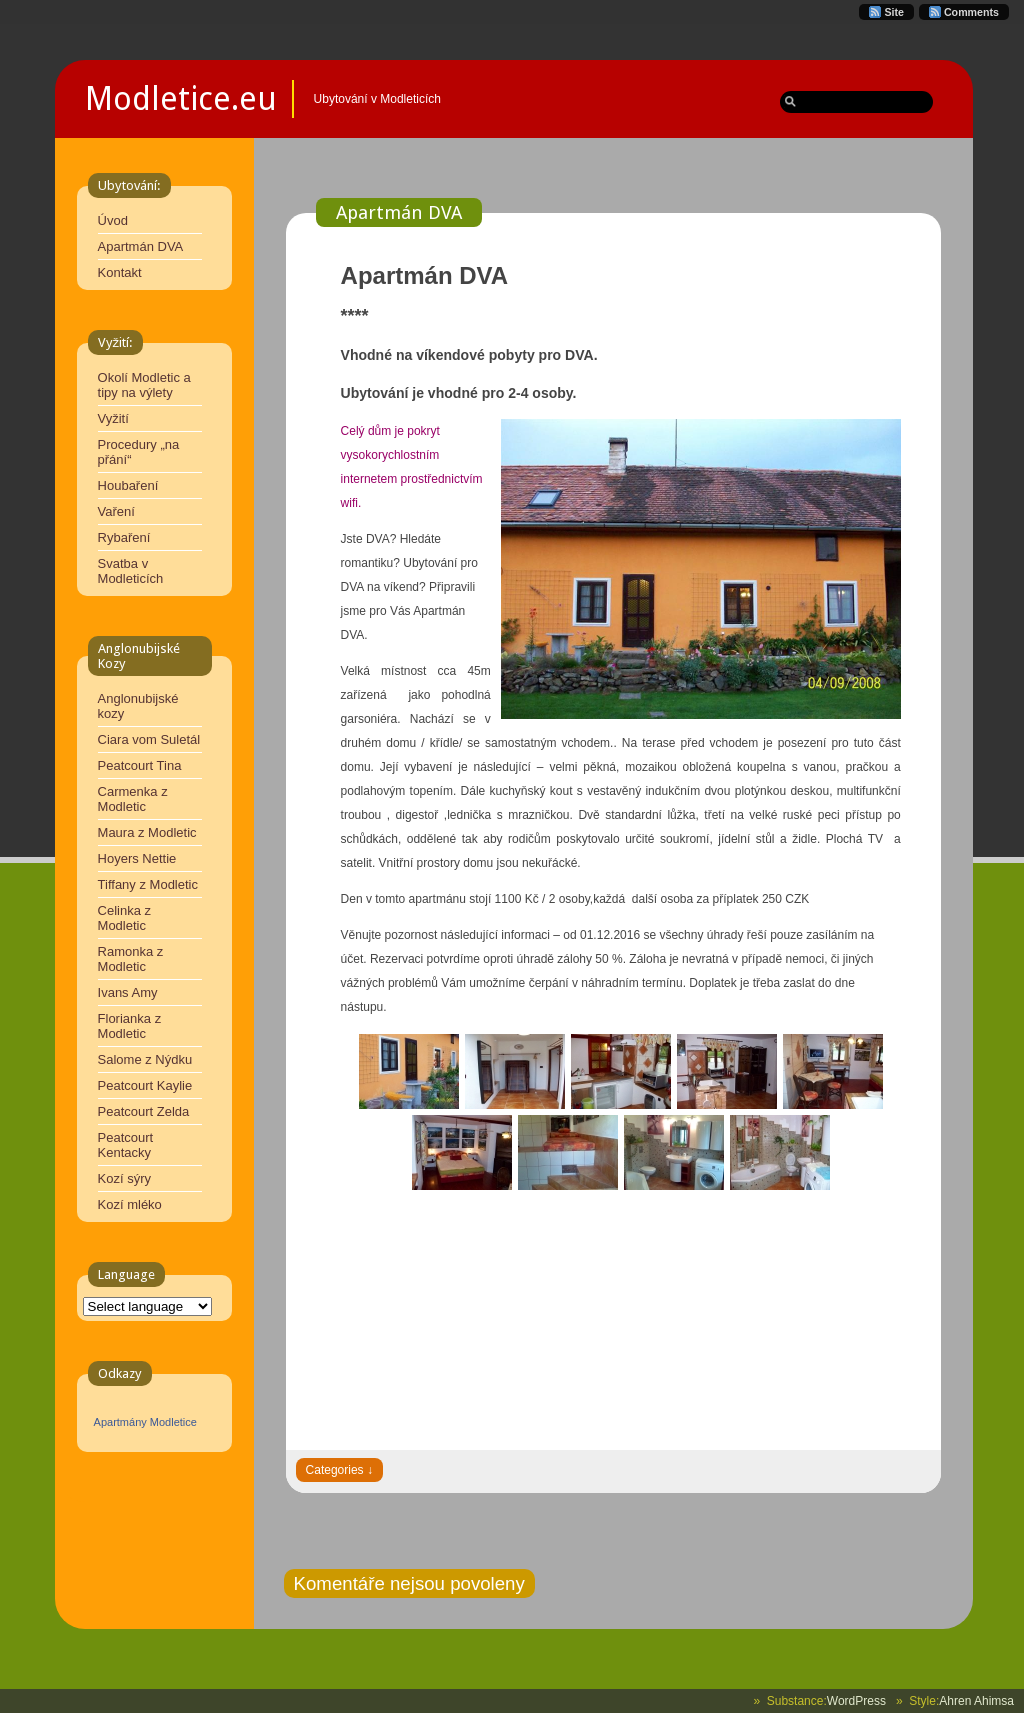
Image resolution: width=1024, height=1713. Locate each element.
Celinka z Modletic (124, 918)
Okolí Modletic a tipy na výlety (144, 385)
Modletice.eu (181, 99)
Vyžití (113, 418)
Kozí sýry (124, 1178)
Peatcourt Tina (140, 765)
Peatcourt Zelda (144, 1111)
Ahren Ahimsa (976, 1701)
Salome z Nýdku (145, 1059)
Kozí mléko (130, 1204)
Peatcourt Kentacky (126, 1145)
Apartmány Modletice (145, 1422)
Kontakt (120, 272)
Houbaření (128, 485)
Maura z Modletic (147, 832)
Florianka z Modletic (130, 1026)
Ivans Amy (128, 992)
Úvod (113, 220)
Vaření (116, 511)
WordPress (856, 1701)
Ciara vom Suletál (149, 739)
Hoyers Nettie (137, 858)
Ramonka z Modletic (131, 959)
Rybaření (124, 537)
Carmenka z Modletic (133, 799)
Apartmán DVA (141, 246)
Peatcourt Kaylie (145, 1085)
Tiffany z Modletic (148, 884)
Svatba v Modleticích (131, 571)
